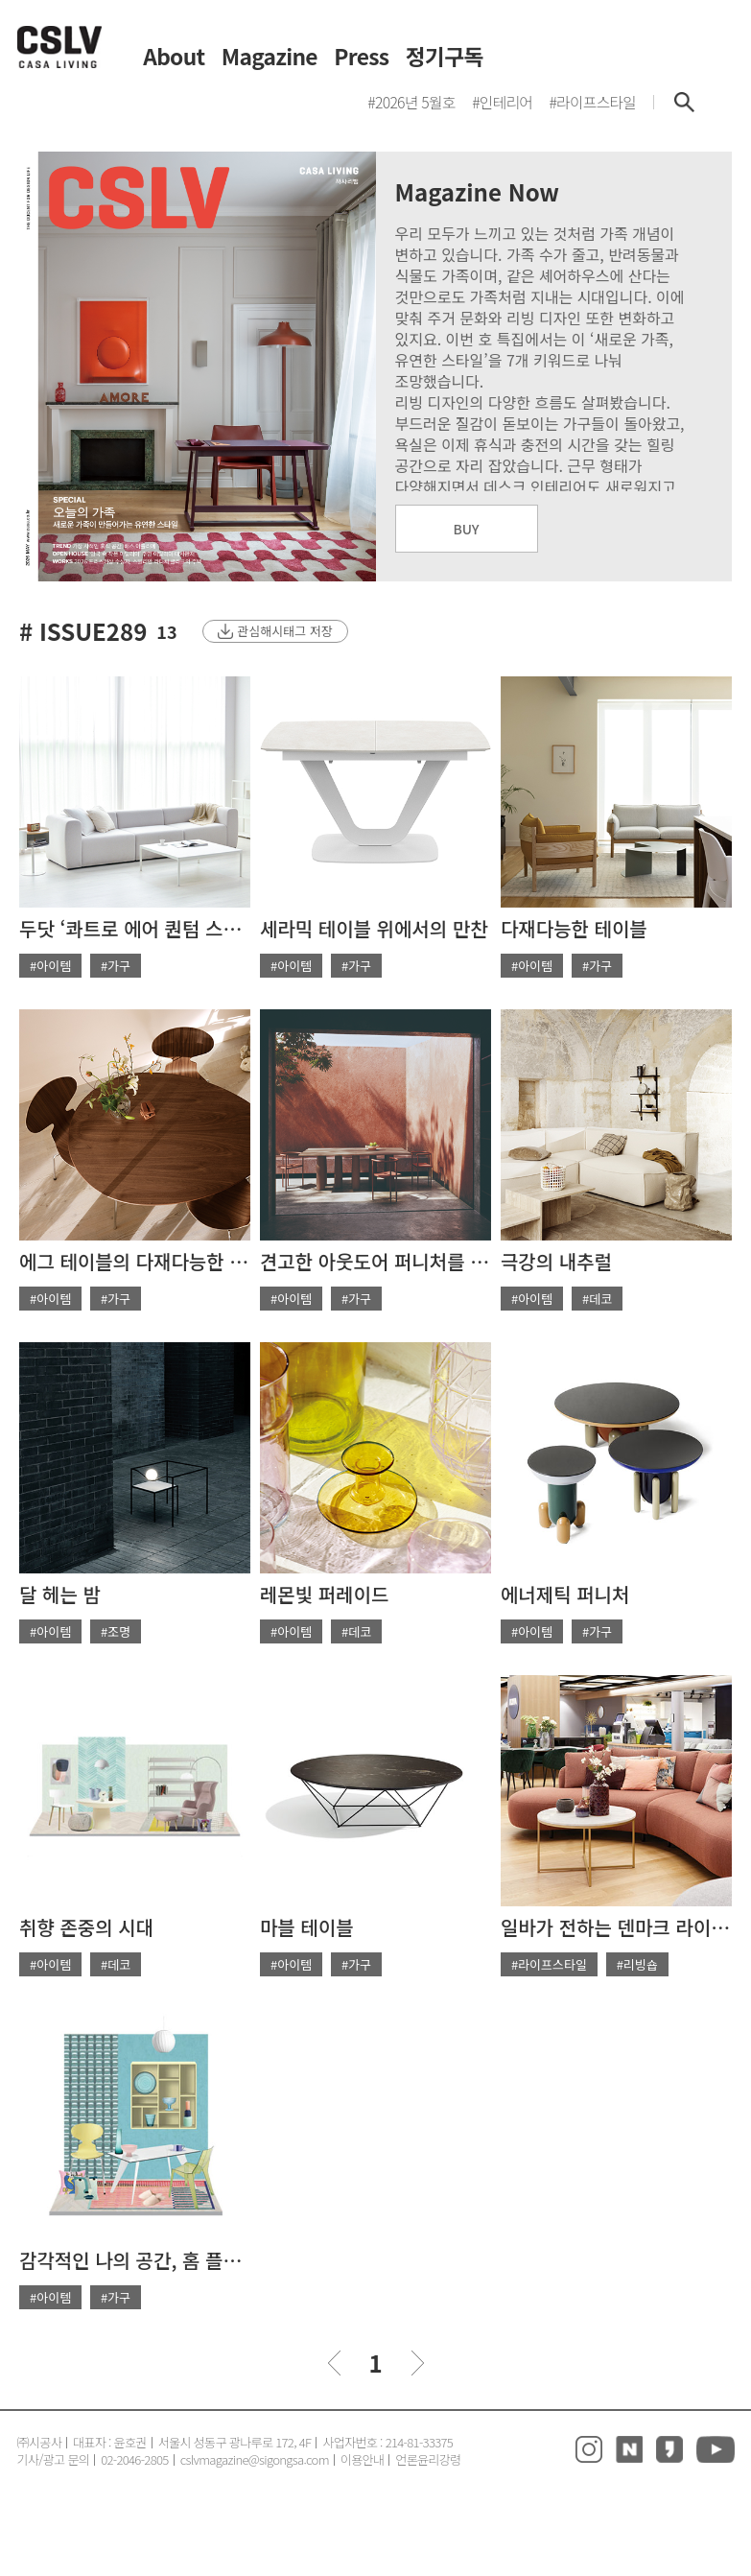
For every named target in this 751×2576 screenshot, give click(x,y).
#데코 (597, 1298)
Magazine (269, 57)
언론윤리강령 (427, 2459)
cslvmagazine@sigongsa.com (254, 2459)
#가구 (115, 966)
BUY (467, 528)
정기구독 (444, 57)
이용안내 (362, 2459)
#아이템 (50, 966)
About (173, 57)
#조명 (115, 1631)
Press (361, 57)
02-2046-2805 (135, 2459)
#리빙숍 (637, 1964)
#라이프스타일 (549, 1964)
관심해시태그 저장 (284, 631)
